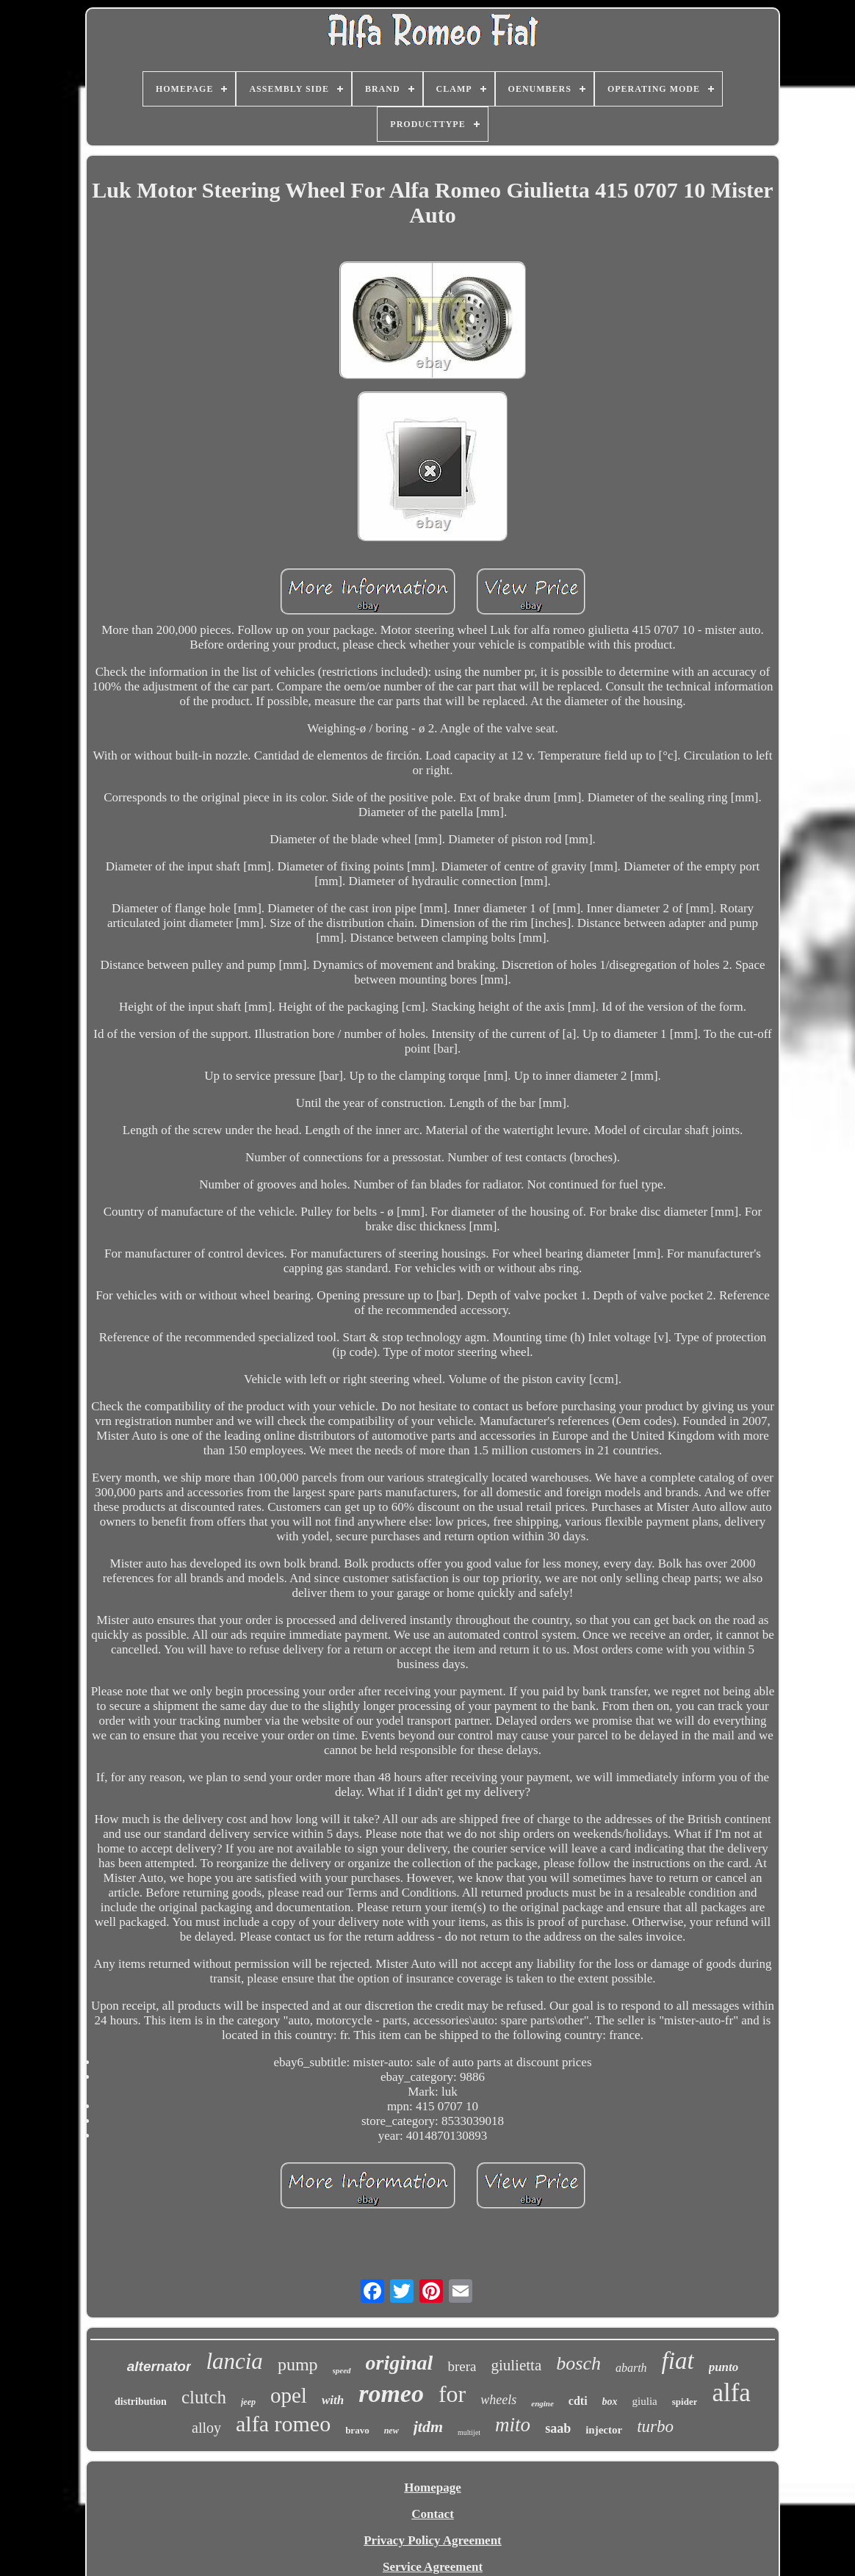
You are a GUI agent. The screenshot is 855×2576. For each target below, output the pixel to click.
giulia (644, 2401)
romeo (391, 2393)
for (452, 2394)
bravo (357, 2430)
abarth (631, 2368)
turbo (655, 2426)
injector (603, 2430)
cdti (578, 2401)
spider (685, 2401)
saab (558, 2428)
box (610, 2401)
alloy (206, 2428)
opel (288, 2395)
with (333, 2400)
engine (542, 2403)
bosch (578, 2363)
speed (342, 2370)
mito (512, 2425)
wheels (498, 2399)
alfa (731, 2392)
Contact (432, 2514)
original (399, 2362)
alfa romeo (283, 2423)
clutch (203, 2397)
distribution (141, 2401)
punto (724, 2367)
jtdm (428, 2426)
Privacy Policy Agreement (433, 2540)
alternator (159, 2366)
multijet (469, 2432)
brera (461, 2366)
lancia (234, 2361)
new (391, 2430)
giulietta (516, 2365)
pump (298, 2364)
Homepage (432, 2487)
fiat (678, 2361)
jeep (248, 2402)
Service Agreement (433, 2567)
